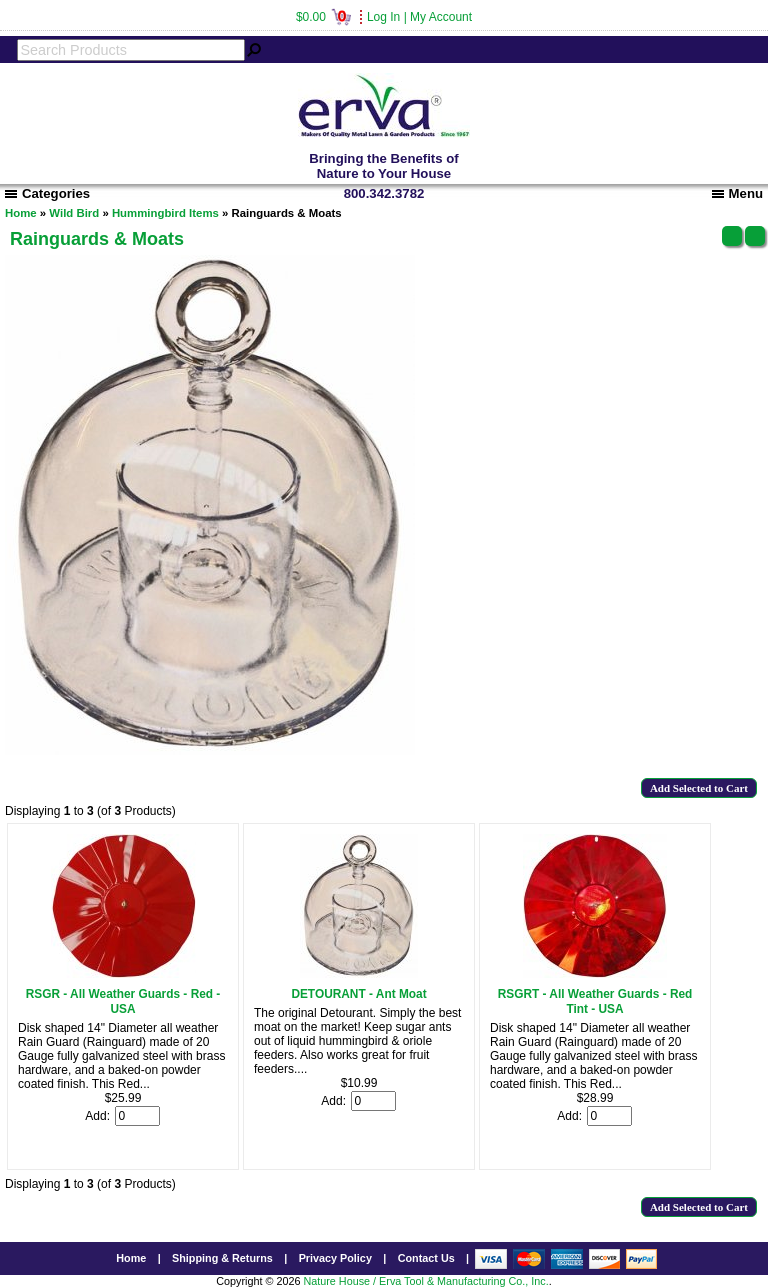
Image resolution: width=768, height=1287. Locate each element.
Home (21, 213)
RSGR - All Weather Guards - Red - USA (123, 1001)
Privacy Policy (335, 1258)
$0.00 (323, 17)
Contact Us (426, 1258)
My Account (441, 17)
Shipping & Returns (222, 1258)
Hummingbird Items (165, 213)
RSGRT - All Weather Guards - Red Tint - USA (595, 1001)
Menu (737, 193)
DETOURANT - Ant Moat (358, 994)
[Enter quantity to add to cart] (137, 1116)
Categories (47, 193)
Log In (383, 17)
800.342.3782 (384, 193)
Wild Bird (74, 213)
